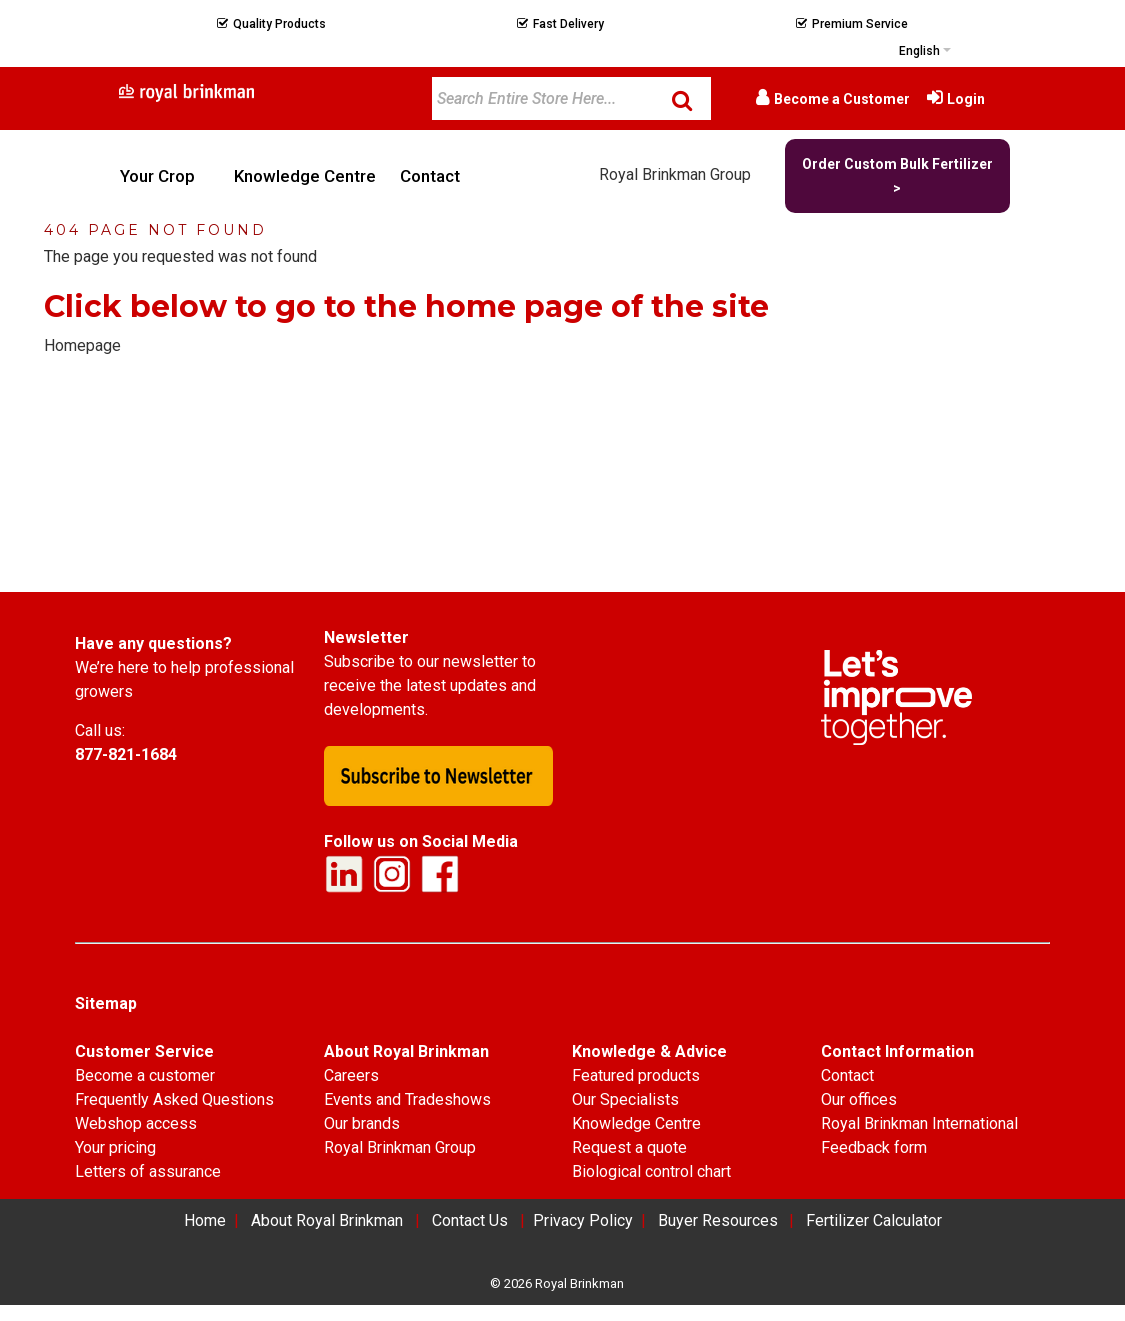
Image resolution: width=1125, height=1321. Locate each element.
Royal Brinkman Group (675, 174)
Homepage (82, 345)
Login (966, 99)
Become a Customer (842, 99)
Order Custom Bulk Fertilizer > (897, 176)
